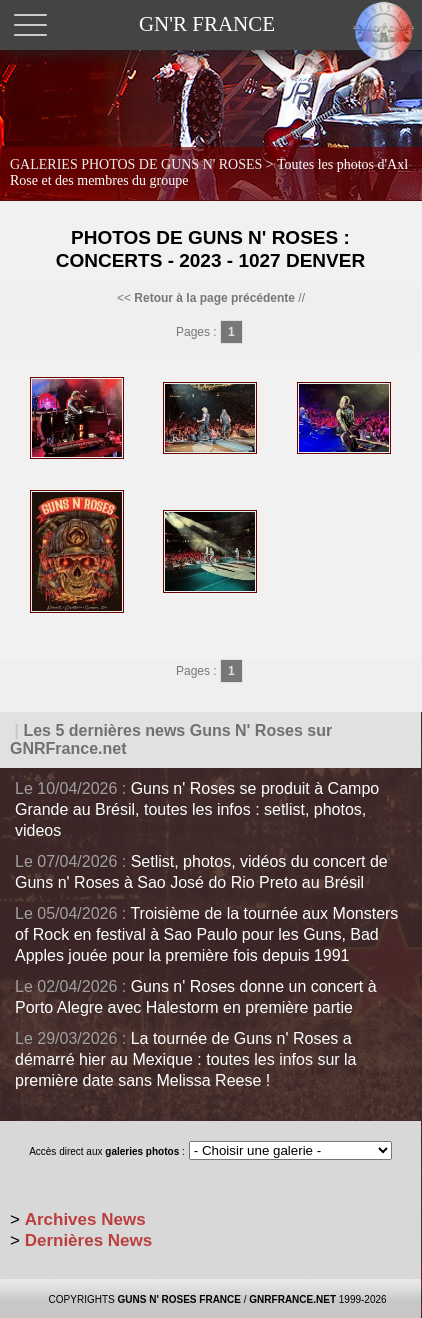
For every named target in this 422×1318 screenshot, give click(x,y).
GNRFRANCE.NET (292, 1299)
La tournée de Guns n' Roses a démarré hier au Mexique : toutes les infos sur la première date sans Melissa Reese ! (186, 1059)
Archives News (85, 1219)
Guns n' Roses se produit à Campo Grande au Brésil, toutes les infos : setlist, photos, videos (197, 809)
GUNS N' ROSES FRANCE (179, 1299)
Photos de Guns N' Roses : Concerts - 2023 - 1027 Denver (210, 249)
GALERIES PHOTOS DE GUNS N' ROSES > (209, 172)
